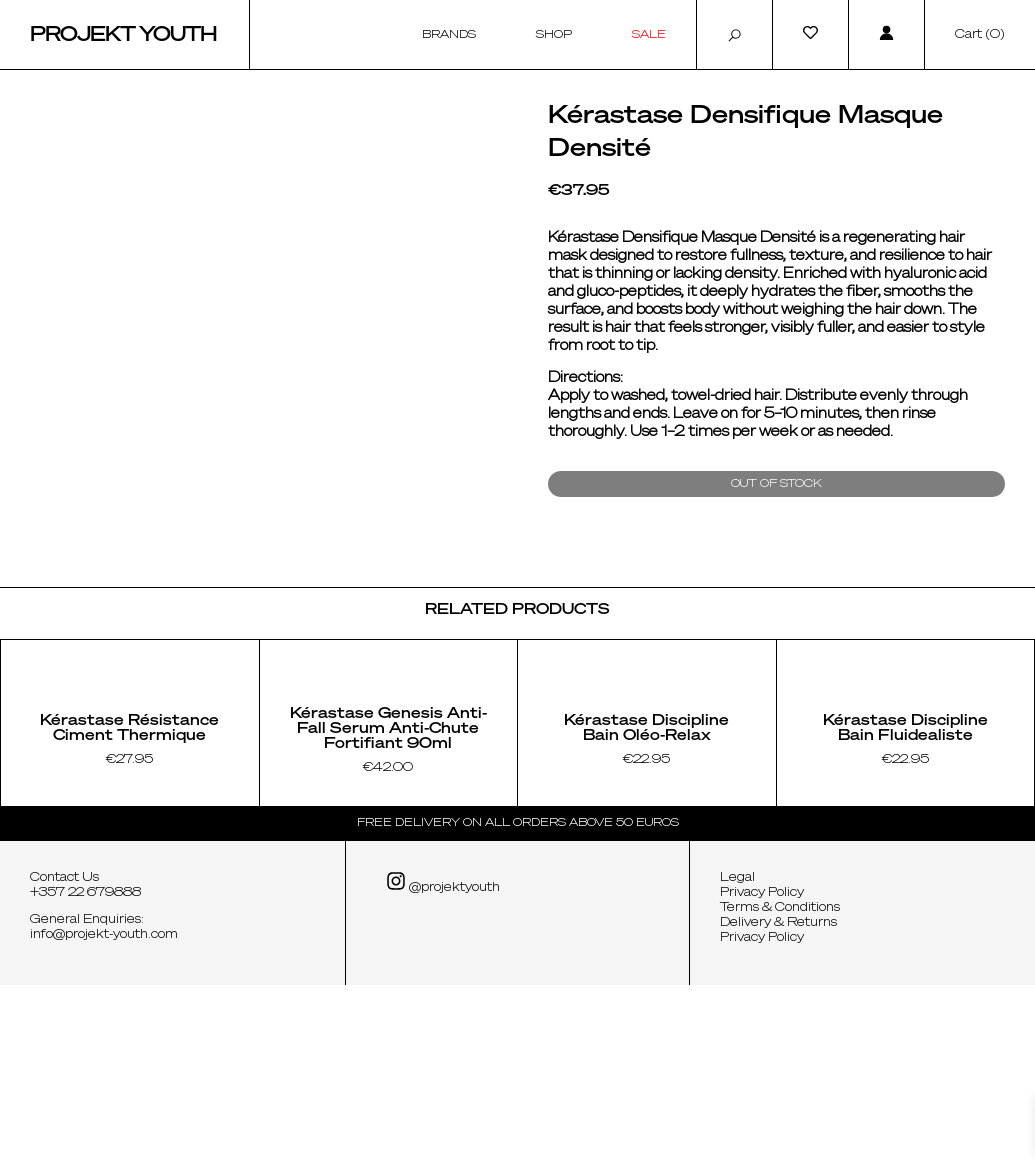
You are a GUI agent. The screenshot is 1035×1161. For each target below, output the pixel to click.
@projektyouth (443, 1058)
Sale (649, 34)
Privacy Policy (762, 1069)
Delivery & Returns (778, 1099)
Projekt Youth (123, 35)
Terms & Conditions (780, 1084)
